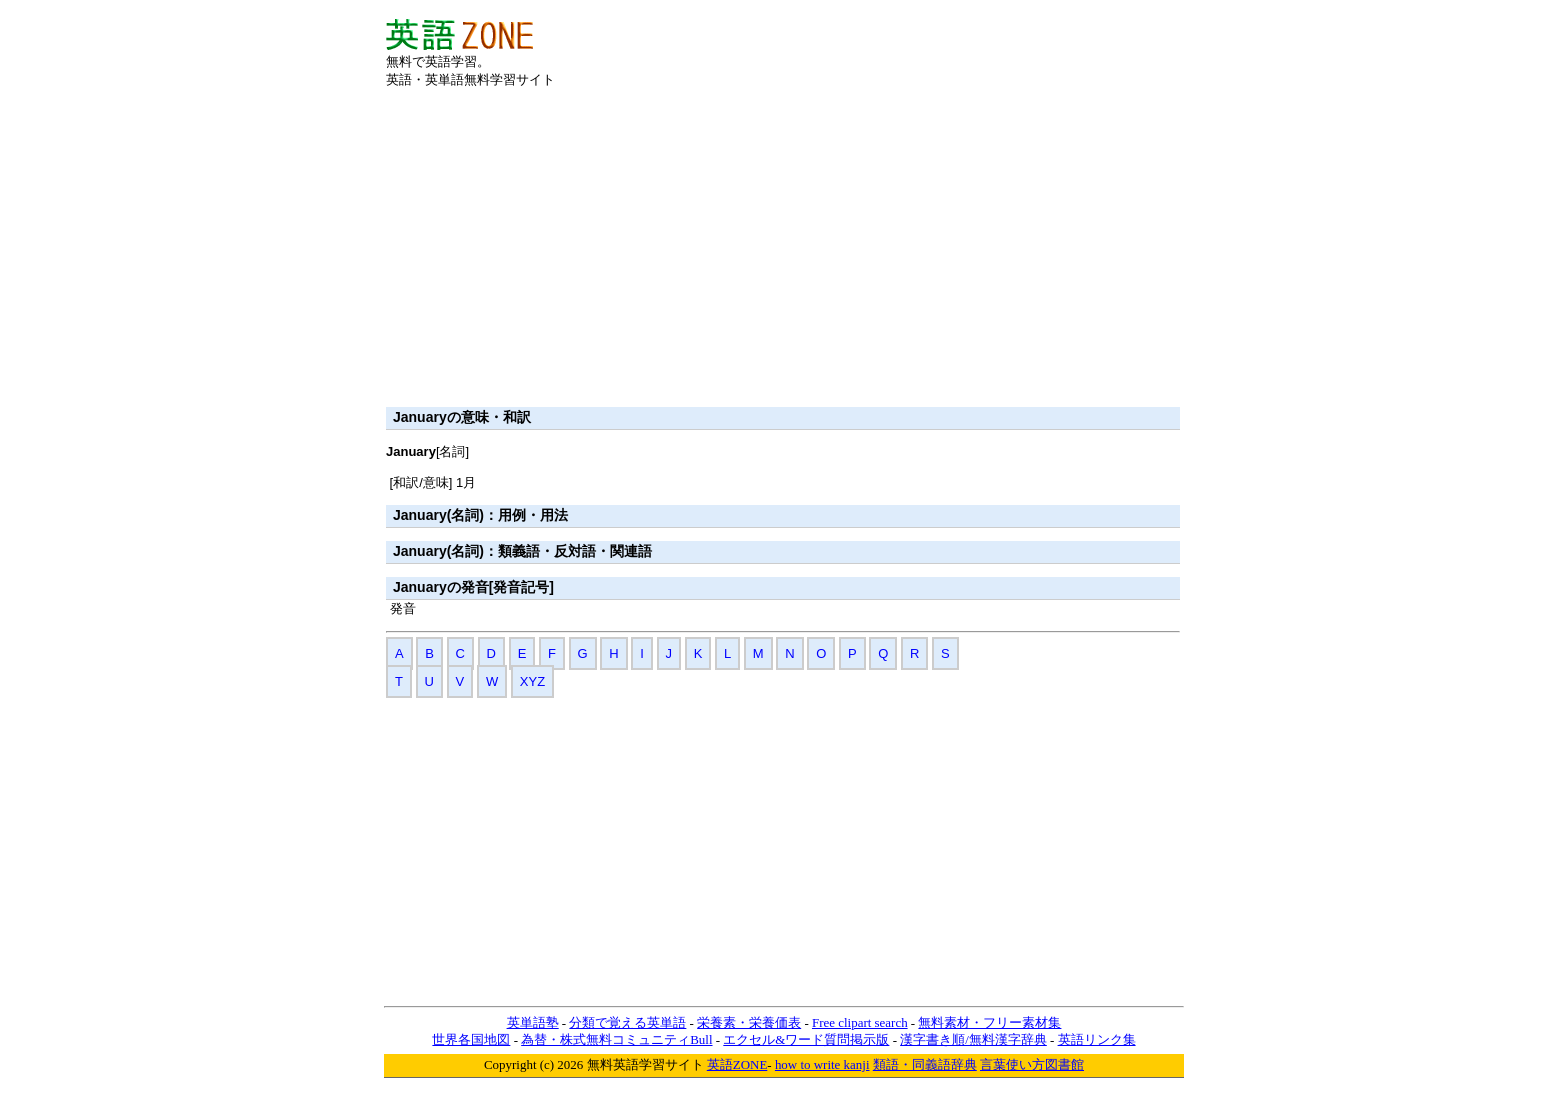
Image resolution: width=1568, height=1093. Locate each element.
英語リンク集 (1097, 1039)
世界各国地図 (471, 1039)
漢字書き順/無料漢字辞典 (973, 1039)
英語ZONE (737, 1064)
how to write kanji (822, 1064)
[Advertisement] (948, 49)
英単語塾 (533, 1022)
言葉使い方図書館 (1032, 1064)
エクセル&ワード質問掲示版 (806, 1039)
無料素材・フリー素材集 (989, 1022)
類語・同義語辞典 (925, 1064)
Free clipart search (860, 1022)
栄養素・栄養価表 (749, 1022)
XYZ (532, 681)
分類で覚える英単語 (627, 1022)
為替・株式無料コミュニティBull (616, 1039)
